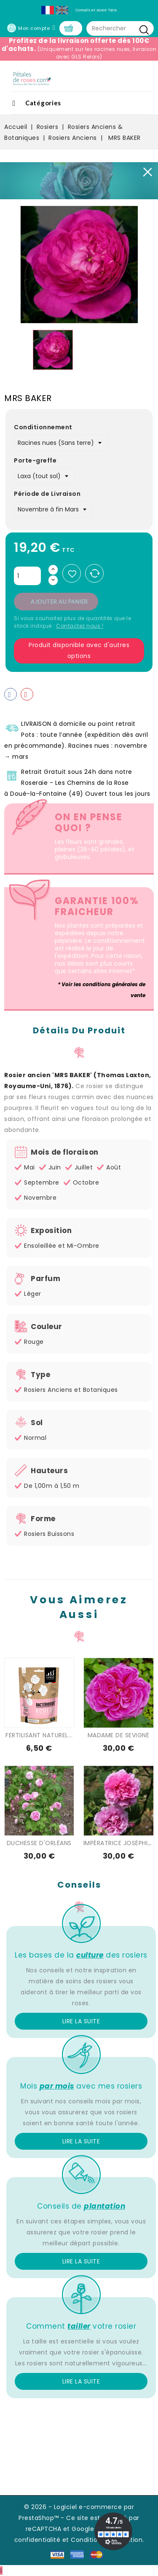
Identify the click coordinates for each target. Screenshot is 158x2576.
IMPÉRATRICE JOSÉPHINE (119, 1843)
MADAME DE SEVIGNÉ (119, 1735)
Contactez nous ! (79, 625)
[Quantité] (27, 576)
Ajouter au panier (59, 601)
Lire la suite (81, 2021)
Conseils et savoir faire (96, 10)
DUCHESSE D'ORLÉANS (39, 1843)
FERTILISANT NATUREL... (38, 1735)
